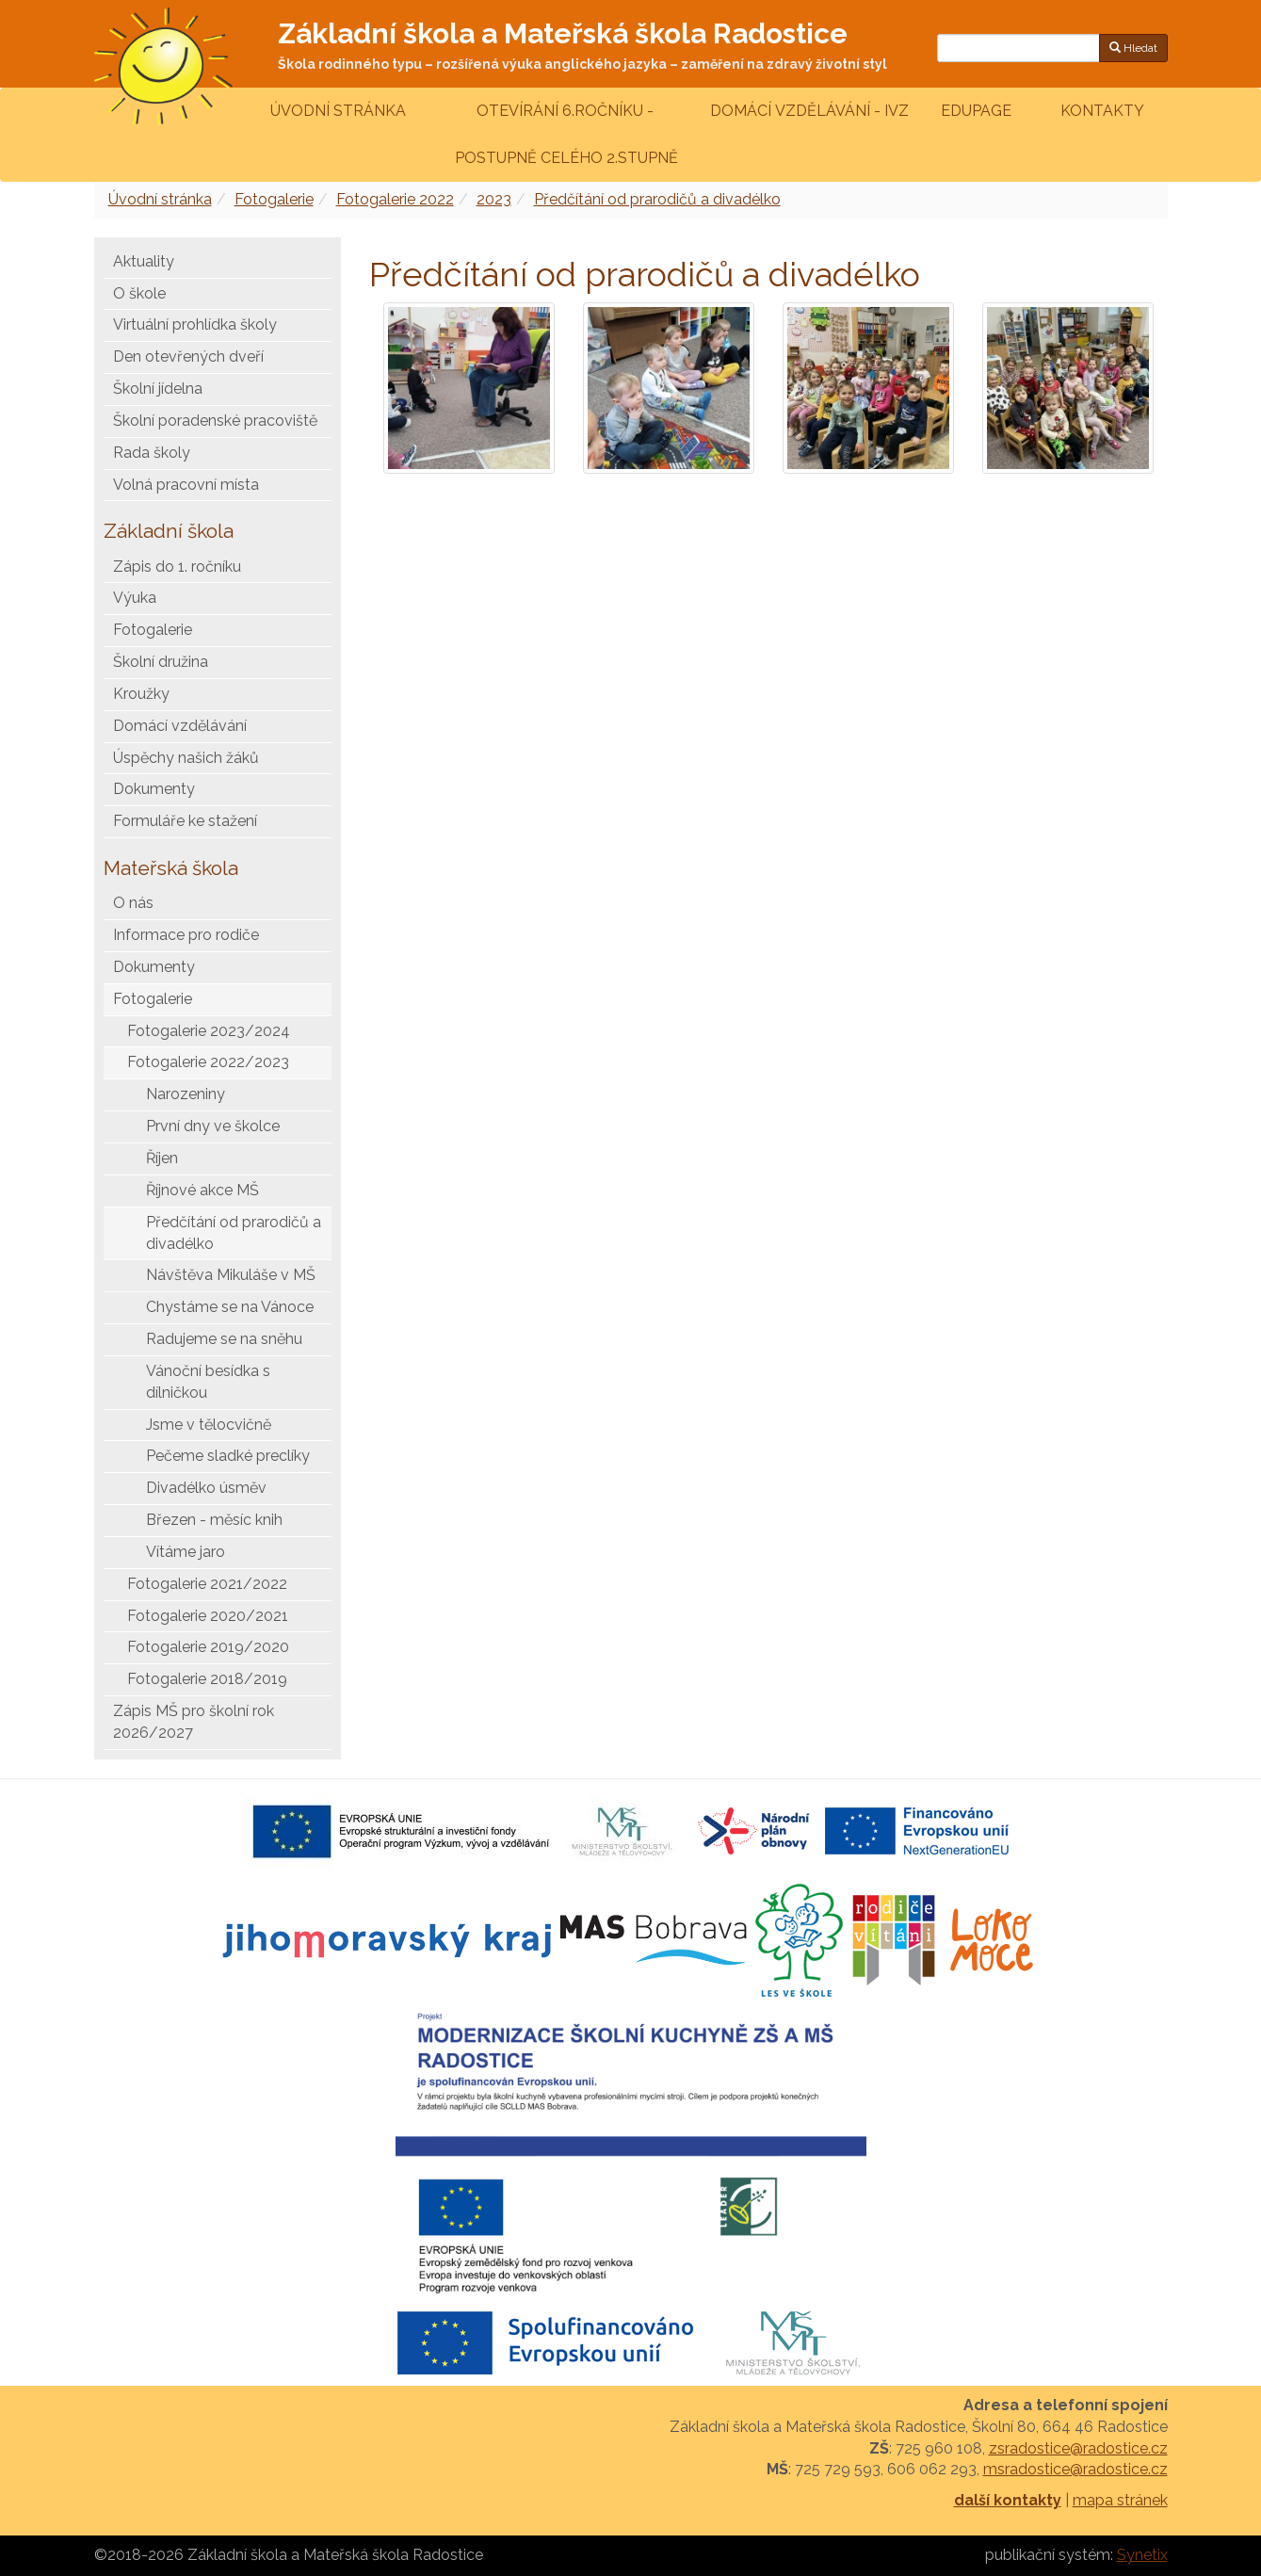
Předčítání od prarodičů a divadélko (657, 199)
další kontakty (1007, 2500)
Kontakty (1102, 111)
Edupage (978, 111)
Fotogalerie (274, 199)
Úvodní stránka (338, 111)
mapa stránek (1120, 2500)
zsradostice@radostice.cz (1078, 2448)
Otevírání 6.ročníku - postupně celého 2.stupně (564, 134)
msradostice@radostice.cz (1075, 2469)
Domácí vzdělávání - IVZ (809, 111)
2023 (494, 199)
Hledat (1133, 48)
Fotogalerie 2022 (395, 199)
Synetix (1142, 2555)
